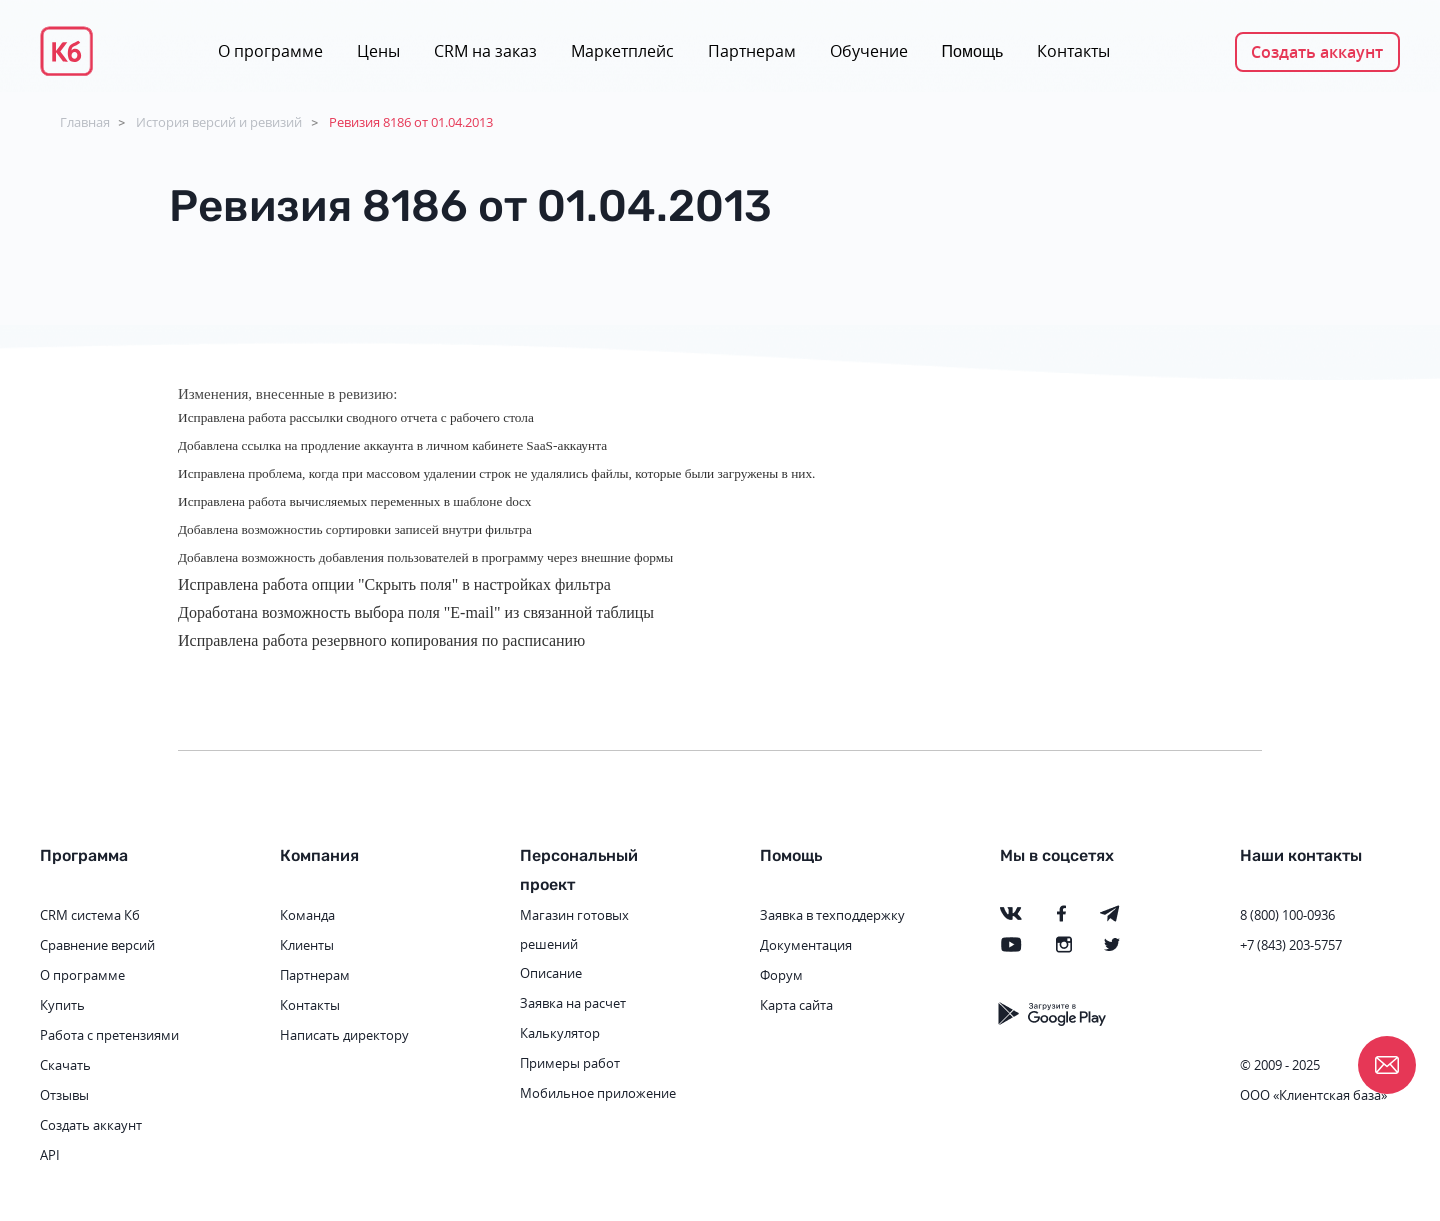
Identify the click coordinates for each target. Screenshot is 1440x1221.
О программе (270, 51)
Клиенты (307, 945)
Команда (307, 915)
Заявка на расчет (573, 1003)
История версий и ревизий (219, 122)
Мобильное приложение (598, 1093)
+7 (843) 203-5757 (1291, 945)
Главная (85, 122)
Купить (62, 1005)
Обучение (869, 51)
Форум (781, 975)
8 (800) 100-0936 (1287, 915)
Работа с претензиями (109, 1035)
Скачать (65, 1065)
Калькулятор (560, 1033)
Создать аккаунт (1317, 52)
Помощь (973, 51)
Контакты (1073, 51)
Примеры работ (570, 1063)
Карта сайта (796, 1005)
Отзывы (64, 1095)
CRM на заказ (485, 51)
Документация (806, 945)
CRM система (80, 915)
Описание (551, 973)
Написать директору (344, 1035)
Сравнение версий (97, 945)
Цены (378, 51)
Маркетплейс (622, 51)
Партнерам (752, 51)
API (50, 1155)
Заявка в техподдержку (832, 915)
